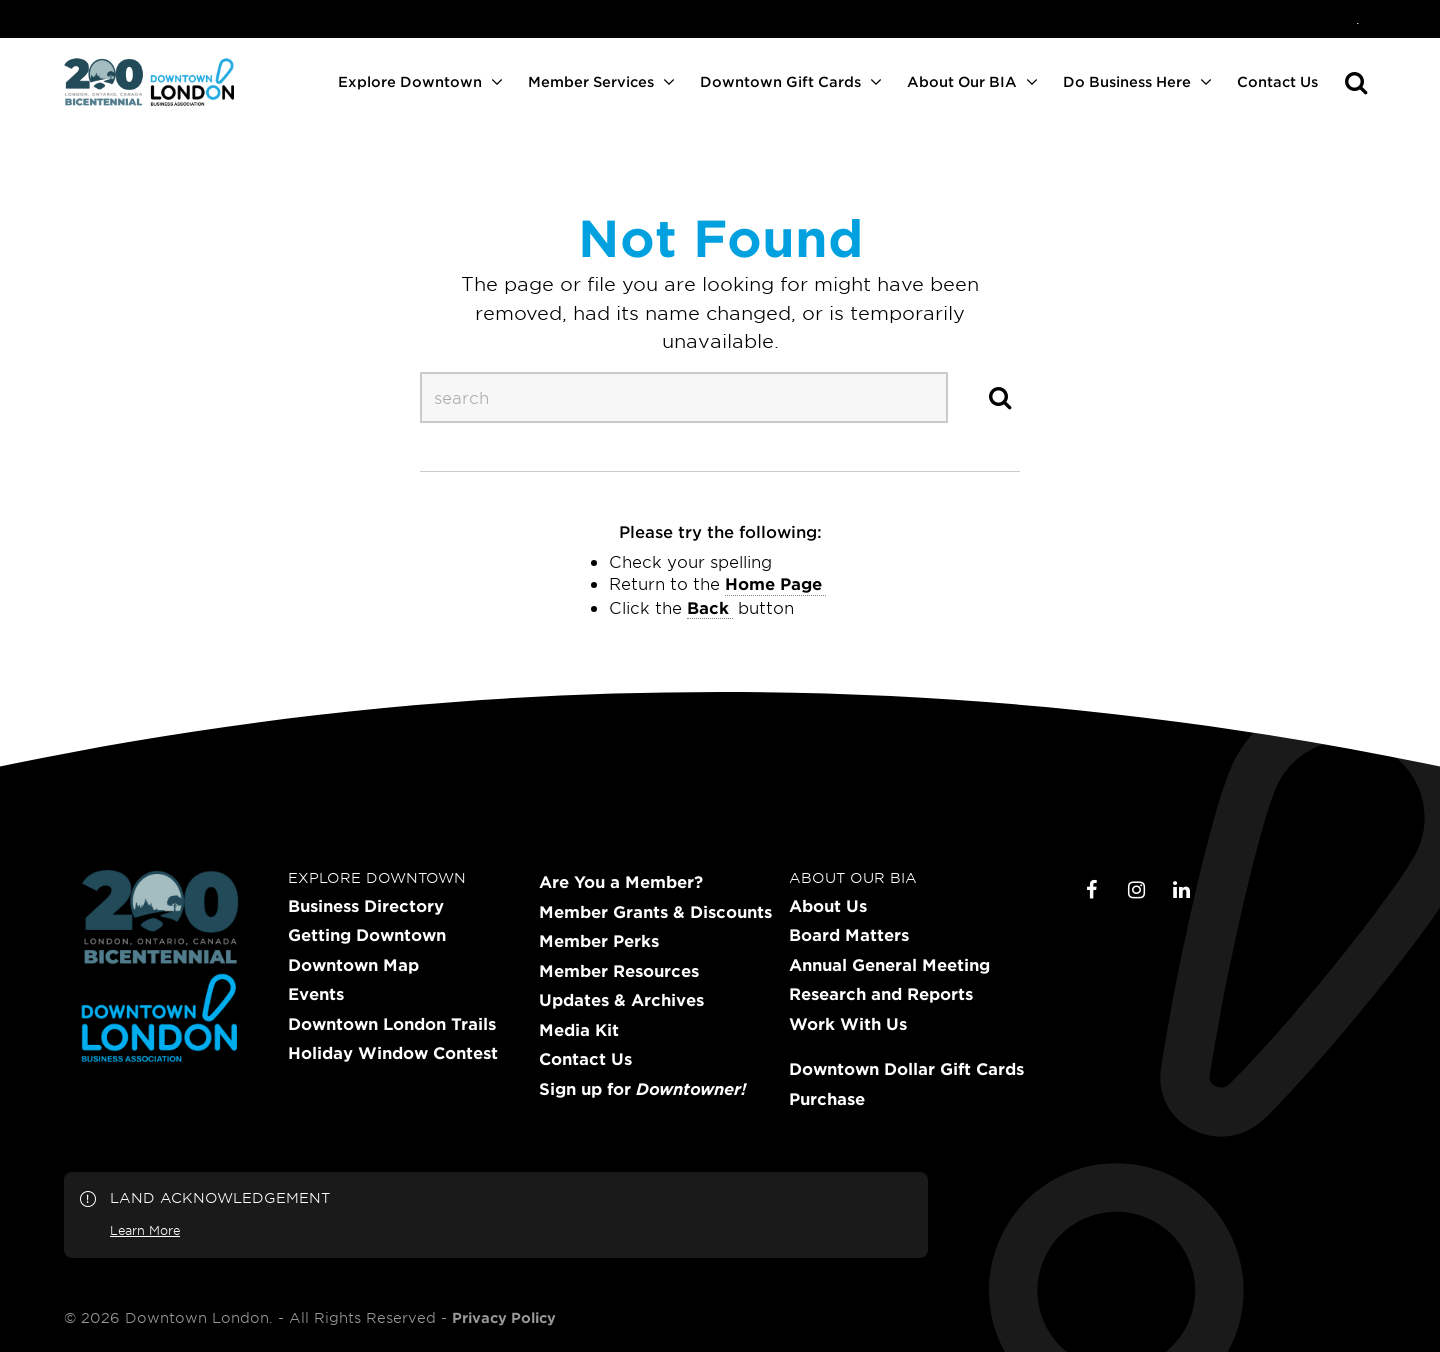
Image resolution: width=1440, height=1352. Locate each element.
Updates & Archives (621, 1000)
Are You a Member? (621, 882)
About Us (828, 906)
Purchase (827, 1099)
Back (708, 607)
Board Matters (849, 935)
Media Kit (579, 1030)
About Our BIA (962, 81)
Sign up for (642, 1089)
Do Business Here (1127, 81)
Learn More (145, 1230)
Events (316, 994)
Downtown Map (353, 965)
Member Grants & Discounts (655, 912)
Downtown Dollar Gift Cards (906, 1069)
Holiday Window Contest (393, 1053)
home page (773, 583)
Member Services (591, 81)
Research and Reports (881, 994)
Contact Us (1277, 81)
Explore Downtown (410, 81)
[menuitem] (1358, 19)
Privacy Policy (504, 1318)
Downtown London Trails (392, 1024)
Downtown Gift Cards (780, 81)
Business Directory (366, 906)
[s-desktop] (684, 397)
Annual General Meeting (889, 965)
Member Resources (619, 971)
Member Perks (599, 941)
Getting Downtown (367, 935)
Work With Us (848, 1024)
